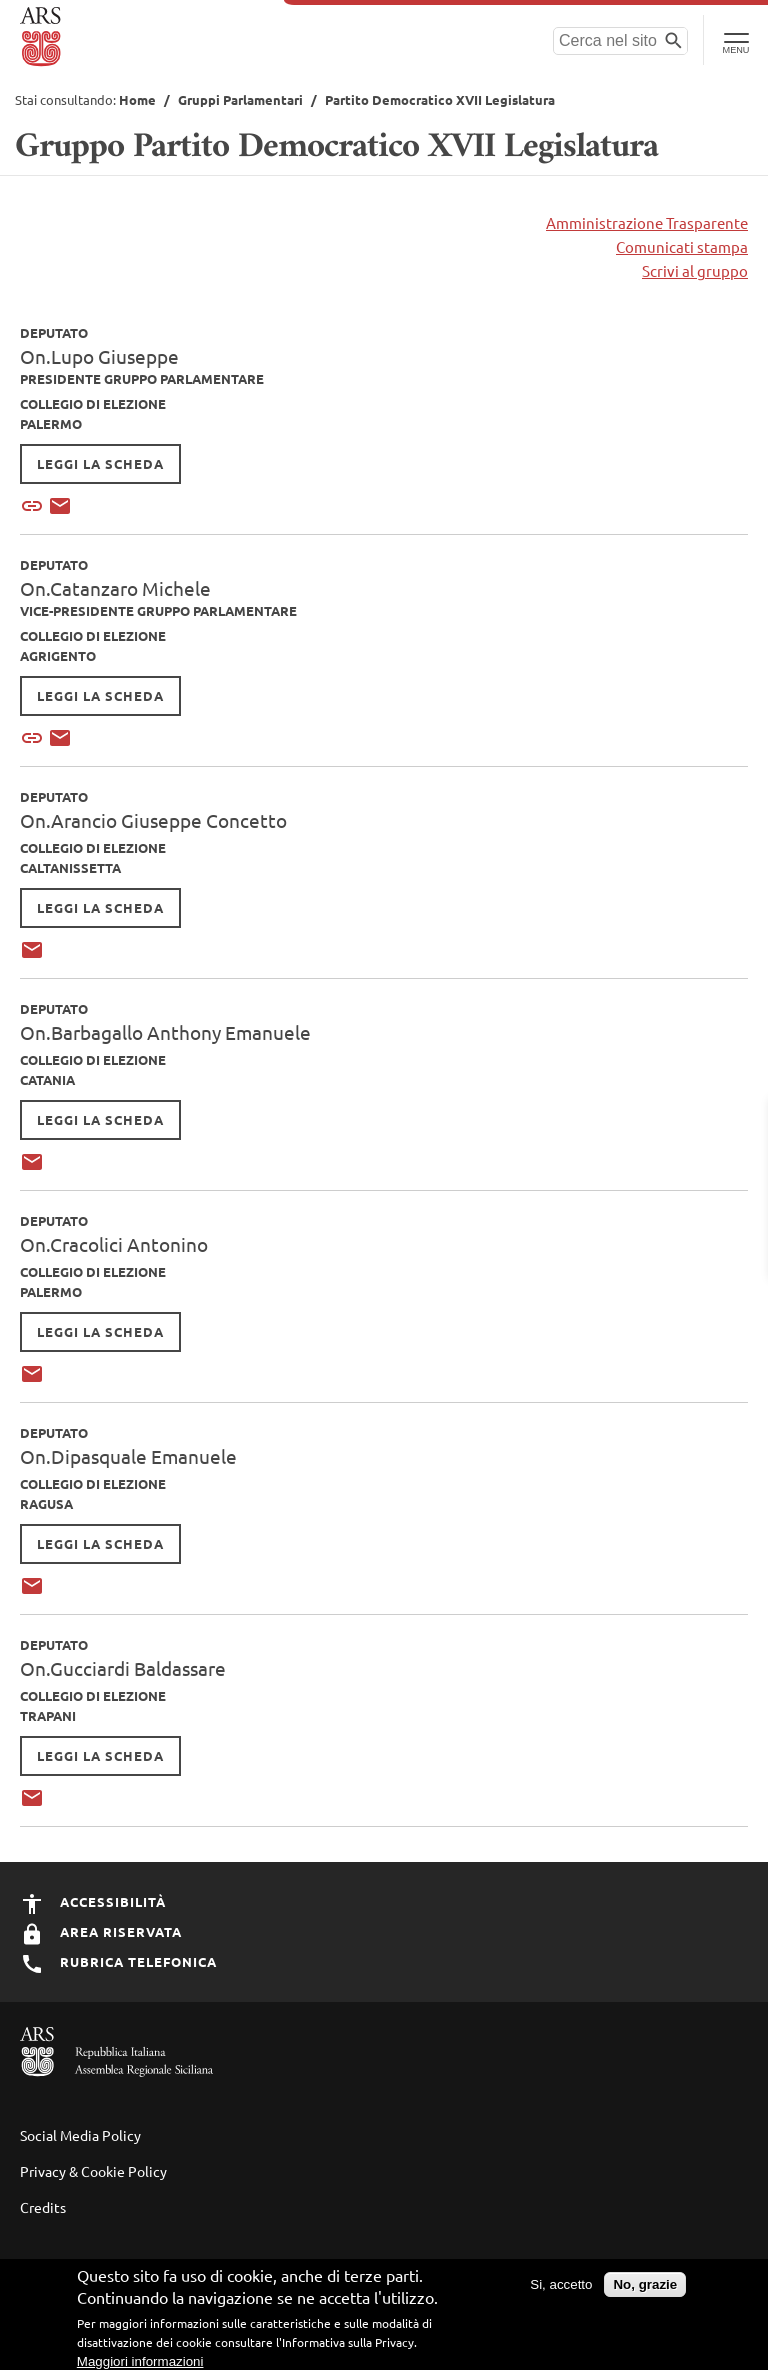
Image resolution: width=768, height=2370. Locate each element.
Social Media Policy (80, 2135)
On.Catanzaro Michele (115, 588)
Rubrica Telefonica (118, 1961)
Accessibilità (93, 1901)
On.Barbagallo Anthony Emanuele (165, 1032)
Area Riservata (101, 1931)
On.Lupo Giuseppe (99, 356)
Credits (43, 2207)
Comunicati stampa (682, 246)
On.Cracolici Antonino (114, 1244)
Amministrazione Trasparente (647, 222)
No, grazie (645, 2284)
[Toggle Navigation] (735, 40)
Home (137, 99)
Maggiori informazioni (140, 2361)
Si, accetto (561, 2284)
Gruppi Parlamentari (240, 99)
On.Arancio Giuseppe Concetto (153, 820)
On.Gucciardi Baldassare (123, 1668)
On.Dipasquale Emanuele (128, 1456)
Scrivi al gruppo (695, 270)
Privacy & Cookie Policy (93, 2171)
